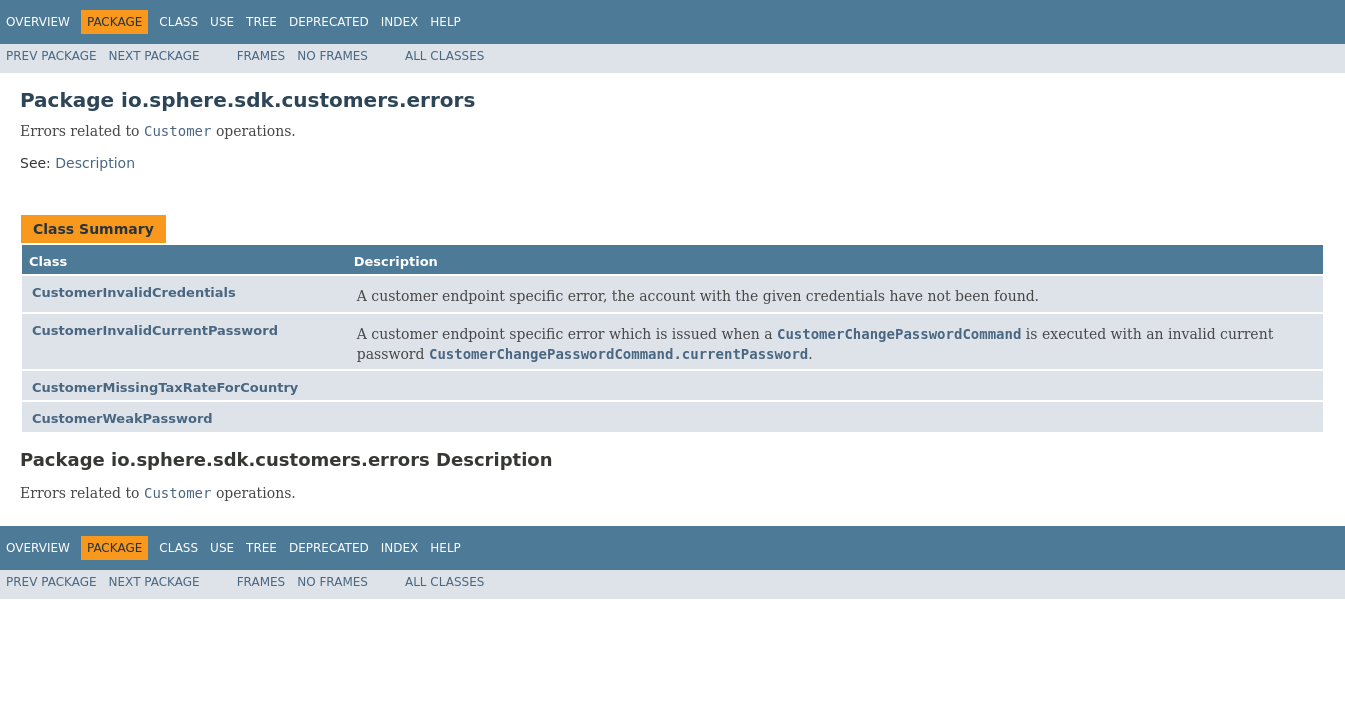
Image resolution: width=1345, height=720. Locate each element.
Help (445, 22)
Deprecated (329, 22)
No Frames (332, 56)
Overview (38, 22)
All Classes (444, 56)
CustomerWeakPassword (122, 418)
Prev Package (51, 56)
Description (95, 163)
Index (400, 22)
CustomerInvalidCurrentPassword (155, 330)
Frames (261, 56)
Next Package (154, 56)
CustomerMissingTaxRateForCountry (165, 387)
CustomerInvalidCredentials (134, 292)
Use (222, 22)
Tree (261, 22)
